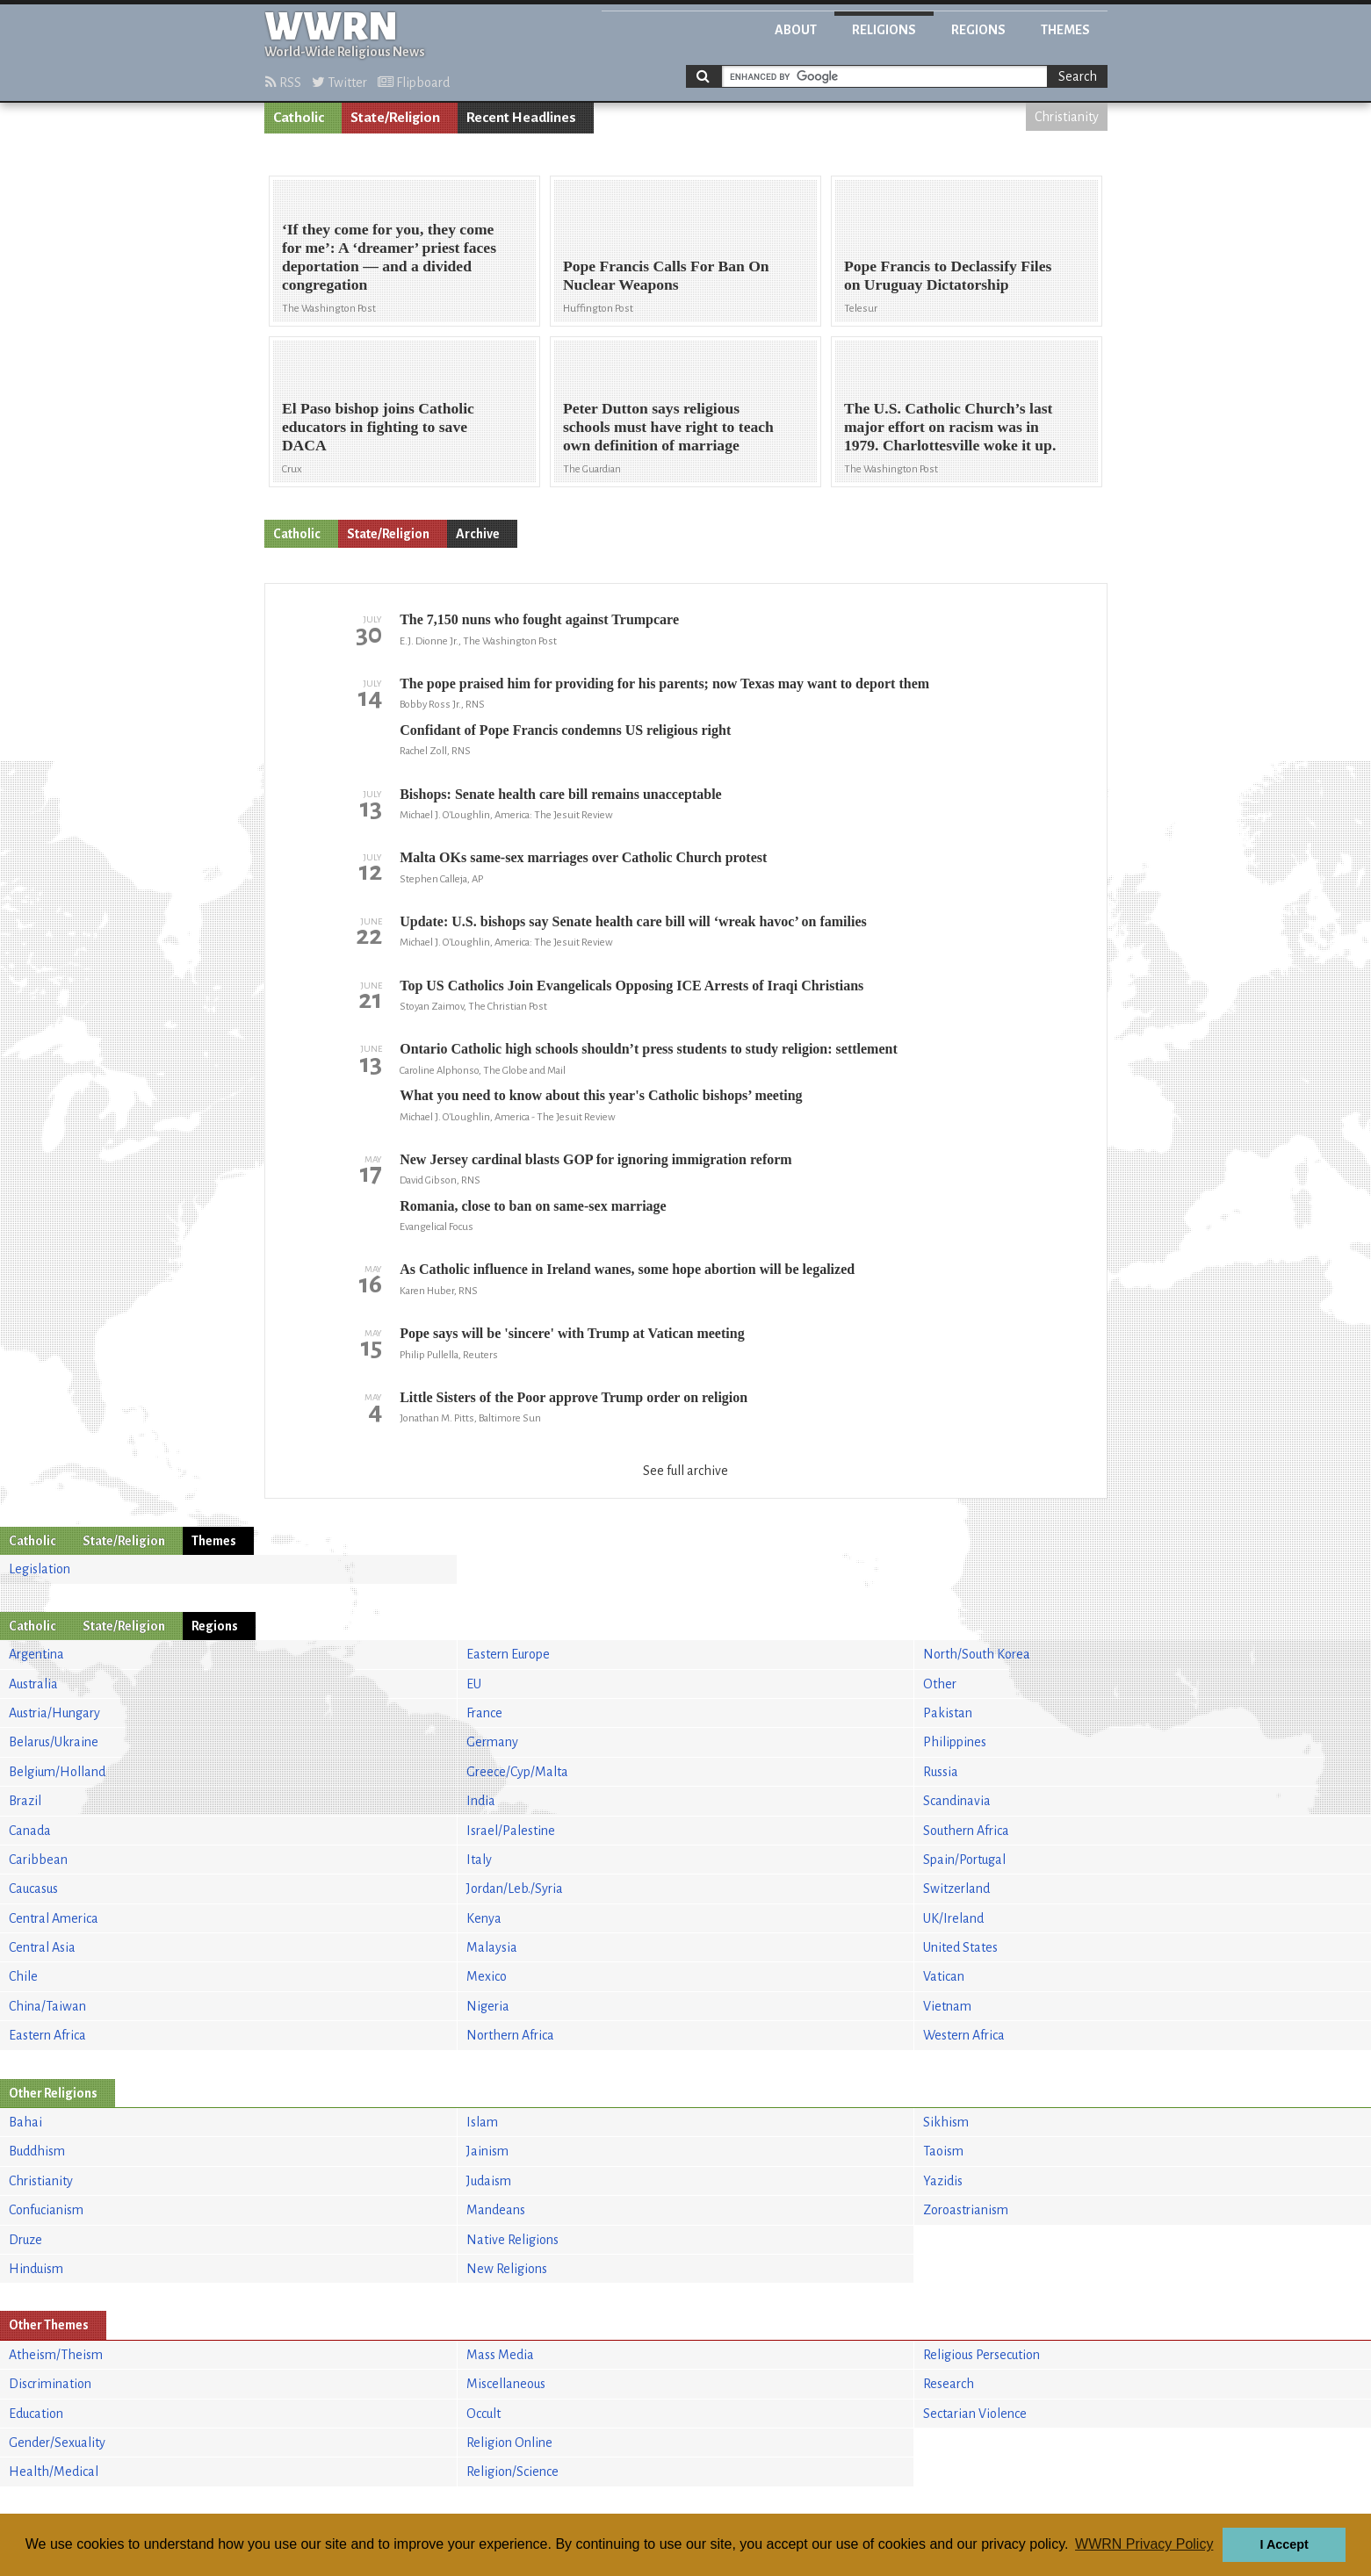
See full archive (685, 1471)
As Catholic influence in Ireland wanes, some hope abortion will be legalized (627, 1269)
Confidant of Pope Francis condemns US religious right (565, 730)
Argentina (36, 1654)
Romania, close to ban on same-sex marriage (533, 1205)
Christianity (1067, 117)
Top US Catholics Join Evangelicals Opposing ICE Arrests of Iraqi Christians (631, 985)
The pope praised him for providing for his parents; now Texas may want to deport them (664, 683)
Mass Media (500, 2355)
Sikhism (946, 2122)
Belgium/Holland (57, 1772)
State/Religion (395, 118)
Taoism (943, 2151)
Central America (53, 1918)
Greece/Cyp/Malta (517, 1772)
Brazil (25, 1801)
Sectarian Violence (975, 2414)
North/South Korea (976, 1654)
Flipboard (414, 83)
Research (948, 2384)
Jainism (487, 2151)
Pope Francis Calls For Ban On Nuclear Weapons (666, 275)
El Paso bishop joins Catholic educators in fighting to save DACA (378, 426)
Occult (483, 2414)
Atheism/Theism (56, 2355)
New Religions (506, 2269)
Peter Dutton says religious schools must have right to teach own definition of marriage (668, 426)
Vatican (943, 1976)
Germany (492, 1742)
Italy (479, 1860)
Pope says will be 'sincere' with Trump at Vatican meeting (572, 1333)
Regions (978, 30)
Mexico (486, 1976)
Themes (1065, 30)
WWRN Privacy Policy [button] (1144, 2543)
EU (473, 1684)
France (484, 1713)
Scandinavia (957, 1801)
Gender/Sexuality (57, 2443)
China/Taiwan (47, 2006)
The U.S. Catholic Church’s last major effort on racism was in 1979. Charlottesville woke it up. (950, 426)
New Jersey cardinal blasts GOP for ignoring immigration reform (595, 1159)
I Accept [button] (1283, 2544)
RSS (283, 83)
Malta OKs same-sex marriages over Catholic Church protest (583, 857)
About (796, 30)
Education (36, 2414)
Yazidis (943, 2181)
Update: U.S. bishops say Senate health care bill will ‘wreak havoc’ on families (633, 921)
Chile (23, 1976)
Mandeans (495, 2210)
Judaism (488, 2181)
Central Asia (42, 1947)
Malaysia (491, 1947)
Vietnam (947, 2006)
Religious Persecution (981, 2355)
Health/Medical (53, 2471)
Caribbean (38, 1860)
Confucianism (46, 2210)
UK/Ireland (953, 1918)
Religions (884, 30)
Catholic (298, 118)
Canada (30, 1831)
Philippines (954, 1742)
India (480, 1801)
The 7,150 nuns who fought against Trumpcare (539, 619)
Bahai (25, 2122)
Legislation (39, 1569)
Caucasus (33, 1889)
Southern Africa (966, 1831)
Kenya (483, 1918)
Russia (940, 1772)
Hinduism (36, 2269)
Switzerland (956, 1889)
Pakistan (947, 1713)
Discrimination (50, 2384)
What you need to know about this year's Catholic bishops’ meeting (601, 1095)
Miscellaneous (505, 2384)
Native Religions (512, 2240)
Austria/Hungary (54, 1713)
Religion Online (509, 2443)
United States (960, 1947)
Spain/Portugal (964, 1860)
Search (1077, 76)
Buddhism (37, 2151)
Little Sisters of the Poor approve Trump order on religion (573, 1397)
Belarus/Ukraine (53, 1742)
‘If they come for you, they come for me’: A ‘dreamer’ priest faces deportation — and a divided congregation (389, 256)
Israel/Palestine (510, 1831)
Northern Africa (510, 2035)
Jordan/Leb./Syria (514, 1889)
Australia (33, 1684)
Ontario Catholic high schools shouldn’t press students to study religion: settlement (649, 1048)
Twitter (339, 83)
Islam (482, 2122)
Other (939, 1684)
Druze (25, 2240)
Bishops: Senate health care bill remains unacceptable (561, 794)
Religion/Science (512, 2471)
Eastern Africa (47, 2035)
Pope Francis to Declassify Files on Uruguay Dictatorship (948, 275)
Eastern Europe (508, 1654)
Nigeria (487, 2006)
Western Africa (964, 2035)
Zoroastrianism (965, 2210)
